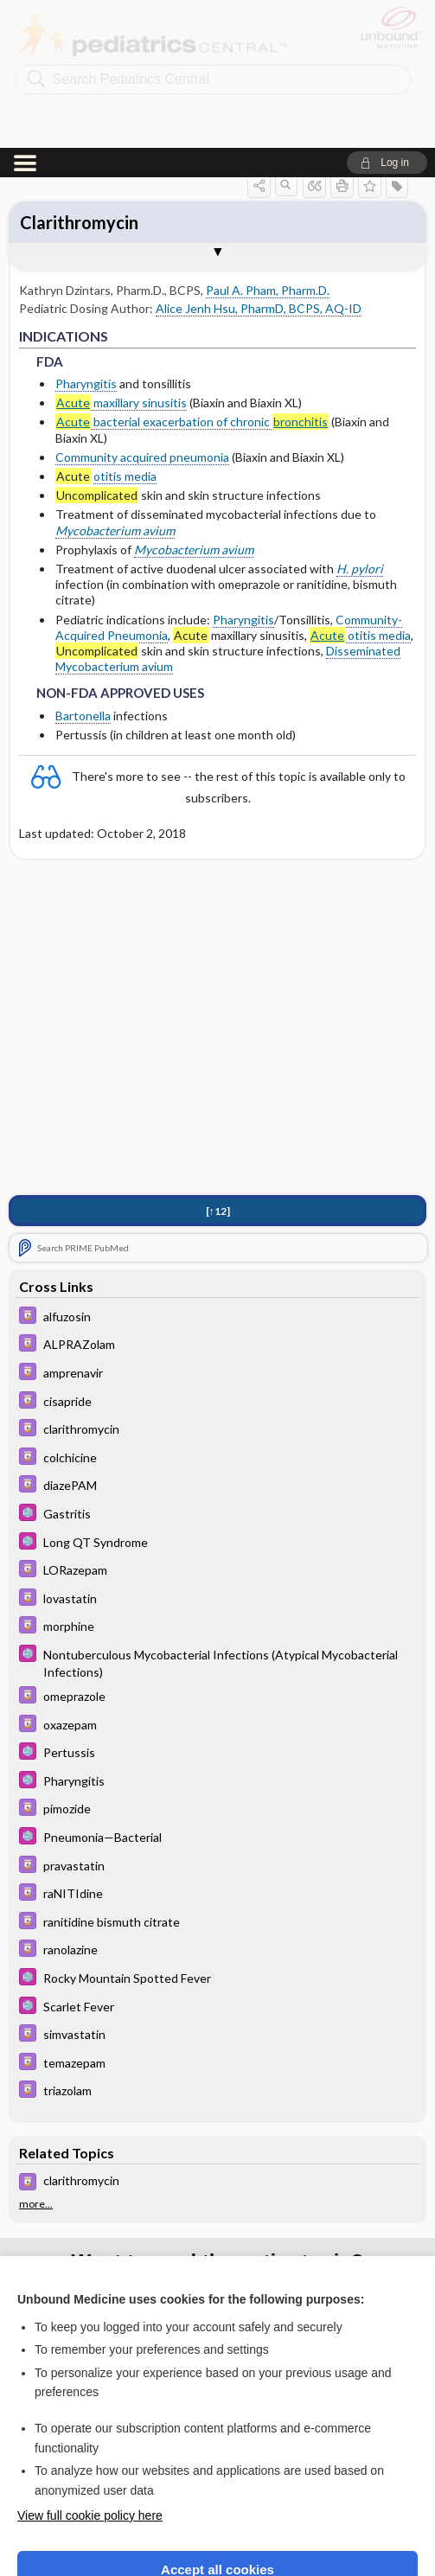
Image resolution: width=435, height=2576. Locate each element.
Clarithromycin (79, 74)
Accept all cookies (217, 2421)
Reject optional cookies (218, 2470)
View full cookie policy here (90, 2368)
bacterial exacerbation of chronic (192, 274)
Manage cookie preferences (217, 2520)
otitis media (125, 328)
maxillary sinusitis (121, 255)
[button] (387, 14)
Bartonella (83, 567)
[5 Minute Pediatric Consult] (217, 1366)
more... (36, 2056)
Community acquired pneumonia (142, 309)
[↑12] (218, 1063)
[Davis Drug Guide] (217, 1169)
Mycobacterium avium (115, 382)
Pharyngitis (86, 235)
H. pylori (359, 420)
